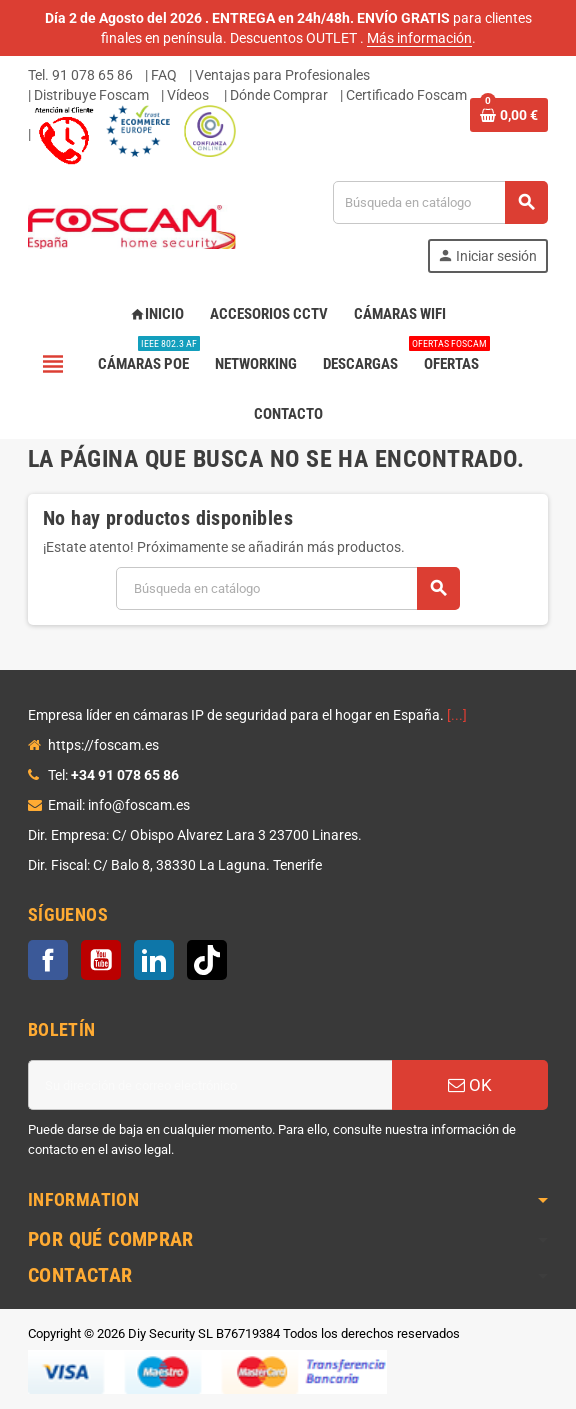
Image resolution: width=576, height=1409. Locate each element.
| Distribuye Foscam (88, 95)
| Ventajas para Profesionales (279, 75)
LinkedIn (154, 960)
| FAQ (161, 75)
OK (470, 1085)
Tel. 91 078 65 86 (80, 75)
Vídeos (188, 95)
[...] (457, 715)
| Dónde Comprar (276, 95)
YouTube (101, 960)
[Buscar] (440, 202)
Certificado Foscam (406, 95)
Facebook (48, 960)
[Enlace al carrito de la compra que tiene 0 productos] (509, 115)
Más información (419, 38)
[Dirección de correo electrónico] (210, 1085)
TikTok (207, 960)
